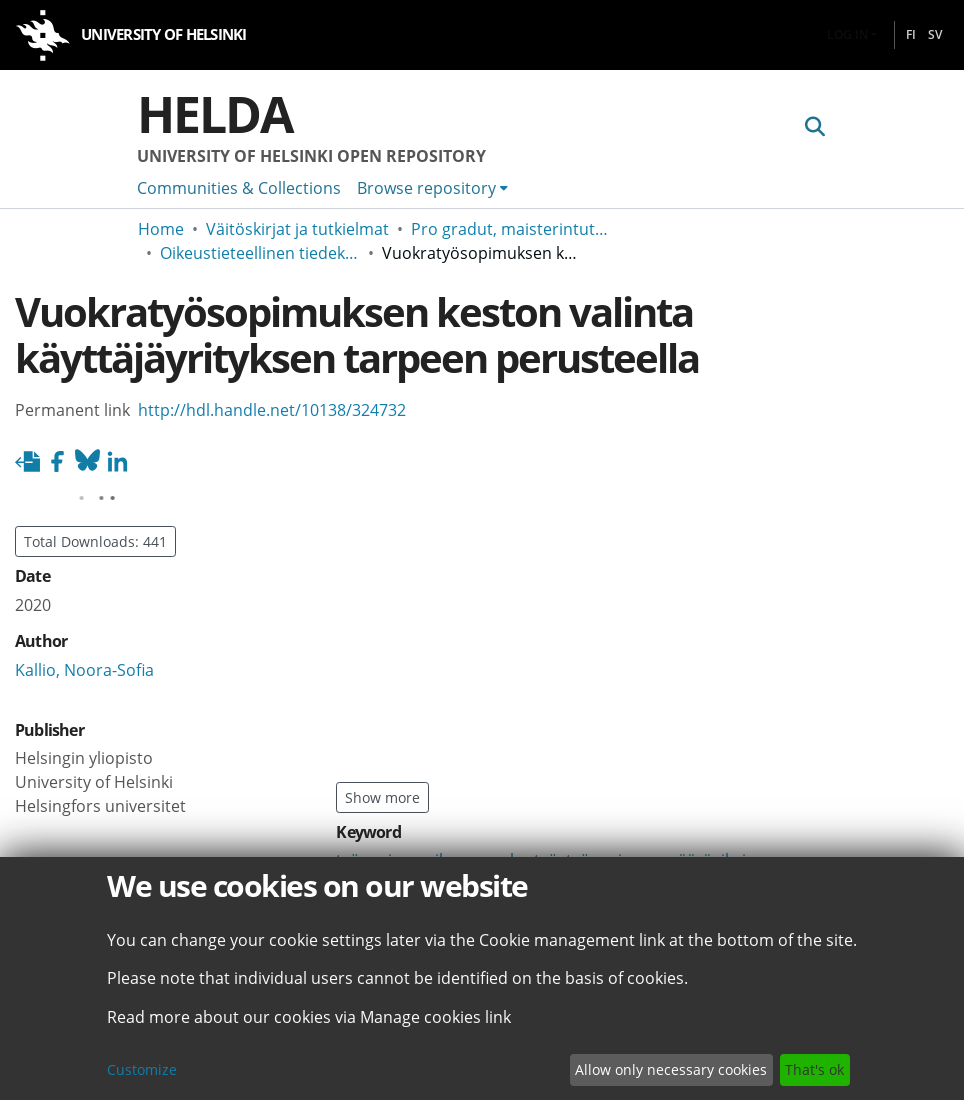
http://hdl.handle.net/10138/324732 (272, 410)
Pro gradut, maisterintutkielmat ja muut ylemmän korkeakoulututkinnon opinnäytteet (511, 229)
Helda (215, 114)
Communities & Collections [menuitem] (239, 188)
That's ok (814, 1069)
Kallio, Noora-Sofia (84, 670)
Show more (382, 797)
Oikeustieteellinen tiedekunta (260, 253)
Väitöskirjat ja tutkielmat (297, 229)
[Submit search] (814, 127)
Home (161, 229)
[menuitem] (432, 188)
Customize (142, 1069)
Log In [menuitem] (847, 34)
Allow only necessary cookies (671, 1069)
